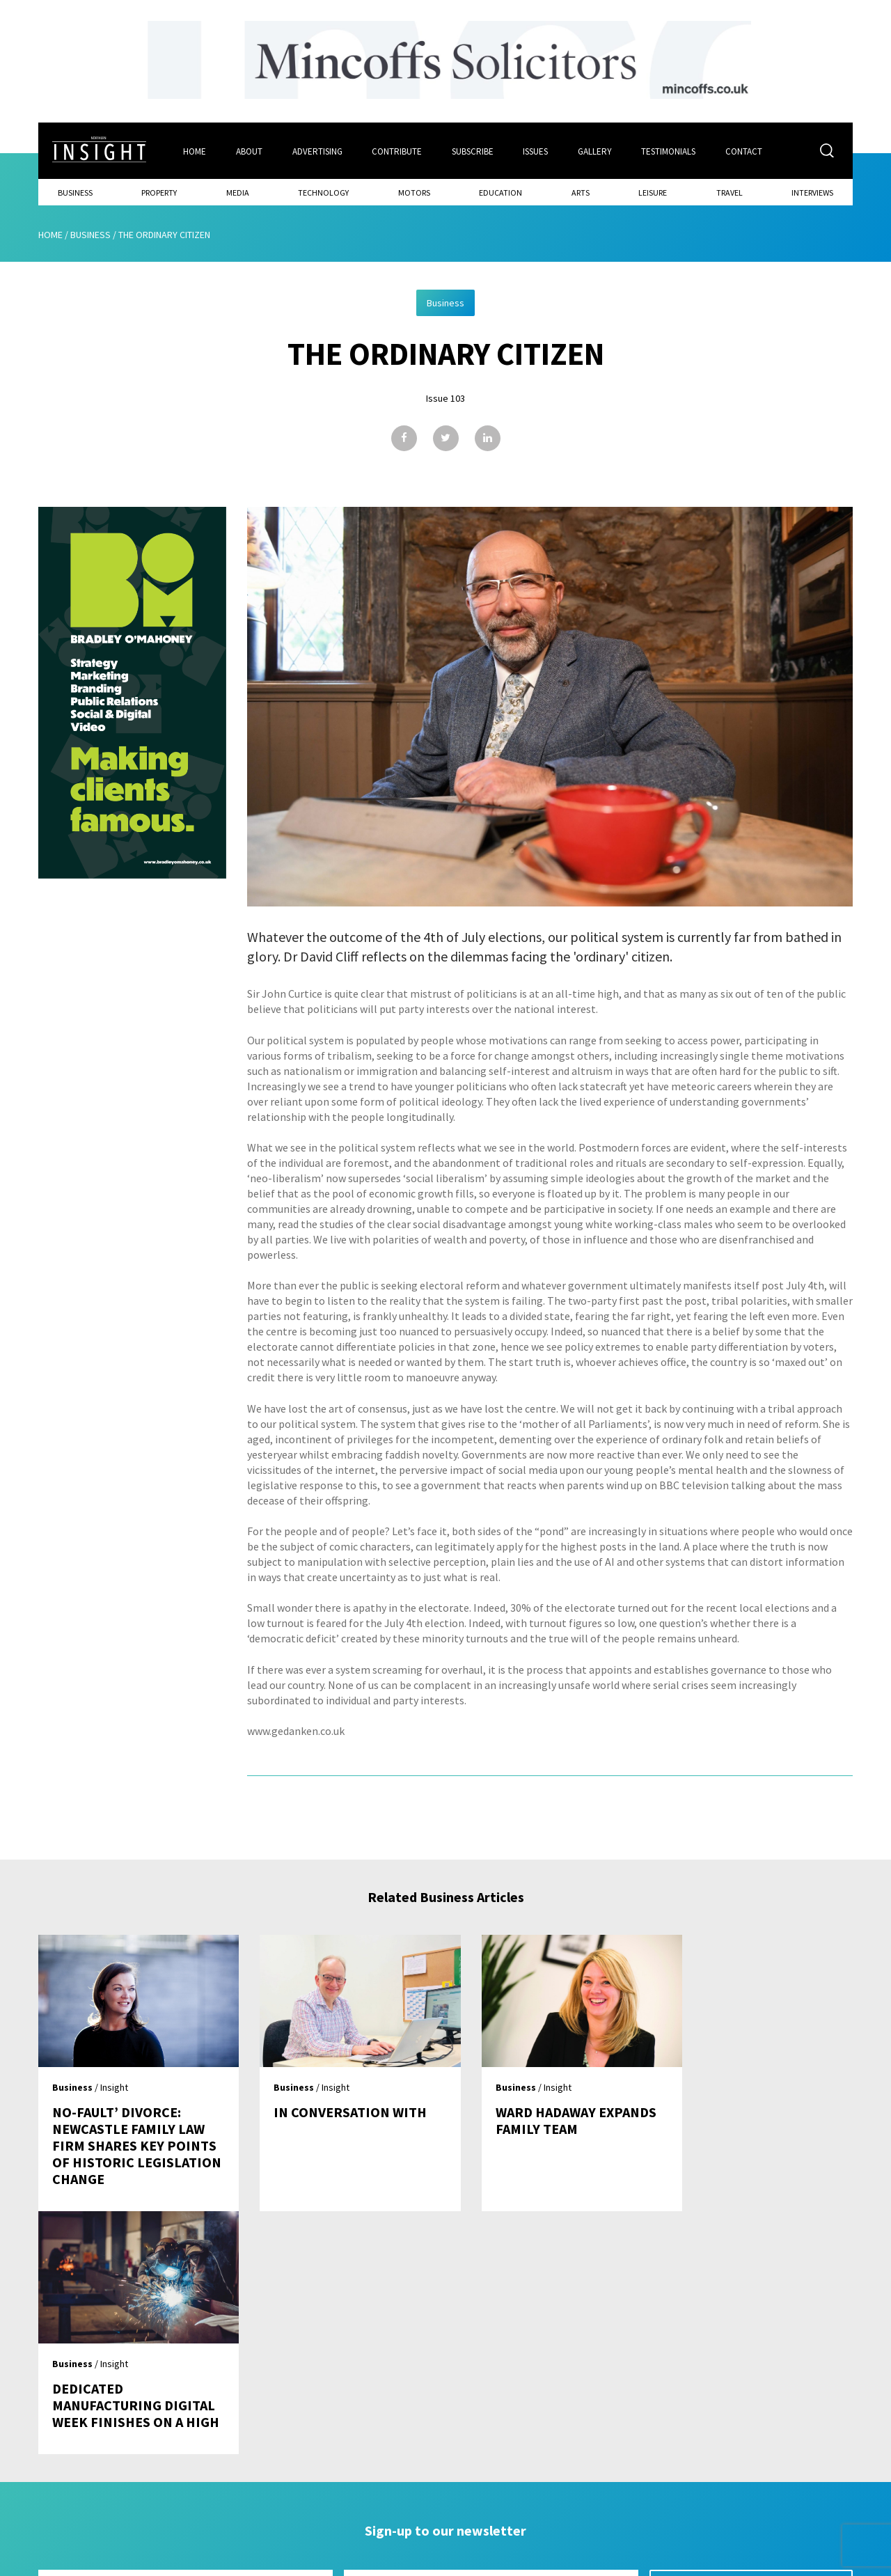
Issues (536, 151)
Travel (729, 192)
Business (75, 192)
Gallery (596, 151)
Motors (414, 192)
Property (159, 192)
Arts (580, 192)
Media (237, 192)
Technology (323, 192)
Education (500, 192)
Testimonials (670, 151)
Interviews (812, 192)
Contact (745, 151)
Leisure (652, 192)
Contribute (397, 151)
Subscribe (473, 151)
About (249, 151)
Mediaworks (155, 2561)
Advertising (317, 151)
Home (194, 151)
